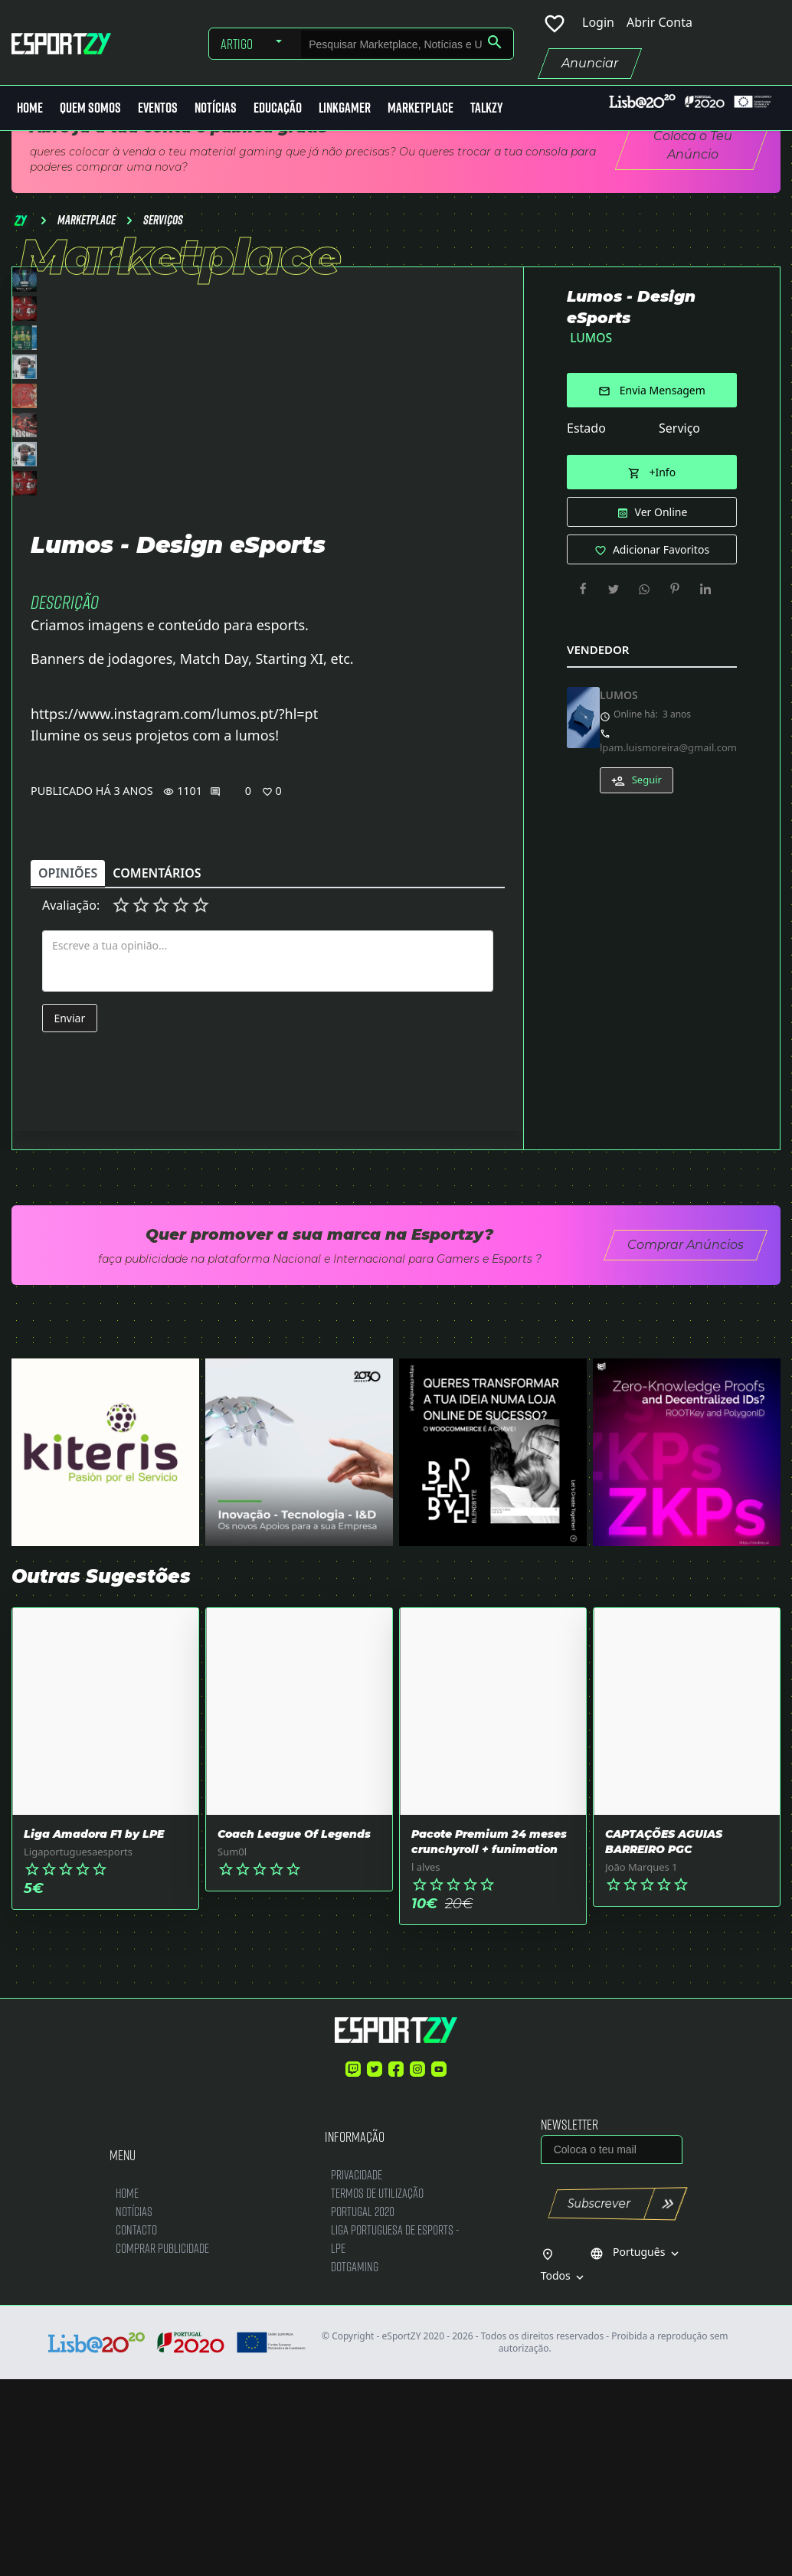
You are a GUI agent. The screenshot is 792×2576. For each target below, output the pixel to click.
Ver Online (652, 512)
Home (30, 107)
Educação (278, 107)
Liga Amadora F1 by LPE (94, 2030)
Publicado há (71, 986)
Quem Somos (90, 107)
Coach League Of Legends (294, 2030)
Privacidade (356, 2370)
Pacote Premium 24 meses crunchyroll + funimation (489, 2037)
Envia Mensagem (651, 390)
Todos (564, 2472)
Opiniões (67, 1069)
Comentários (157, 1069)
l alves (425, 2063)
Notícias (216, 107)
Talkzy (486, 107)
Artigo (237, 43)
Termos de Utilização (377, 2389)
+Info (652, 472)
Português (636, 2449)
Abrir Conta (659, 22)
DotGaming (354, 2462)
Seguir (636, 780)
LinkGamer (345, 107)
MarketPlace (420, 107)
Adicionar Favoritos (651, 549)
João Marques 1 (641, 2063)
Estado (586, 428)
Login (598, 22)
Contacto (136, 2425)
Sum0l (232, 2048)
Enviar (69, 1214)
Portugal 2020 (362, 2407)
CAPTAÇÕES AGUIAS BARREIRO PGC (663, 2037)
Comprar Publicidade (162, 2444)
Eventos (158, 107)
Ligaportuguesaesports (78, 2048)
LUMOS (591, 337)
